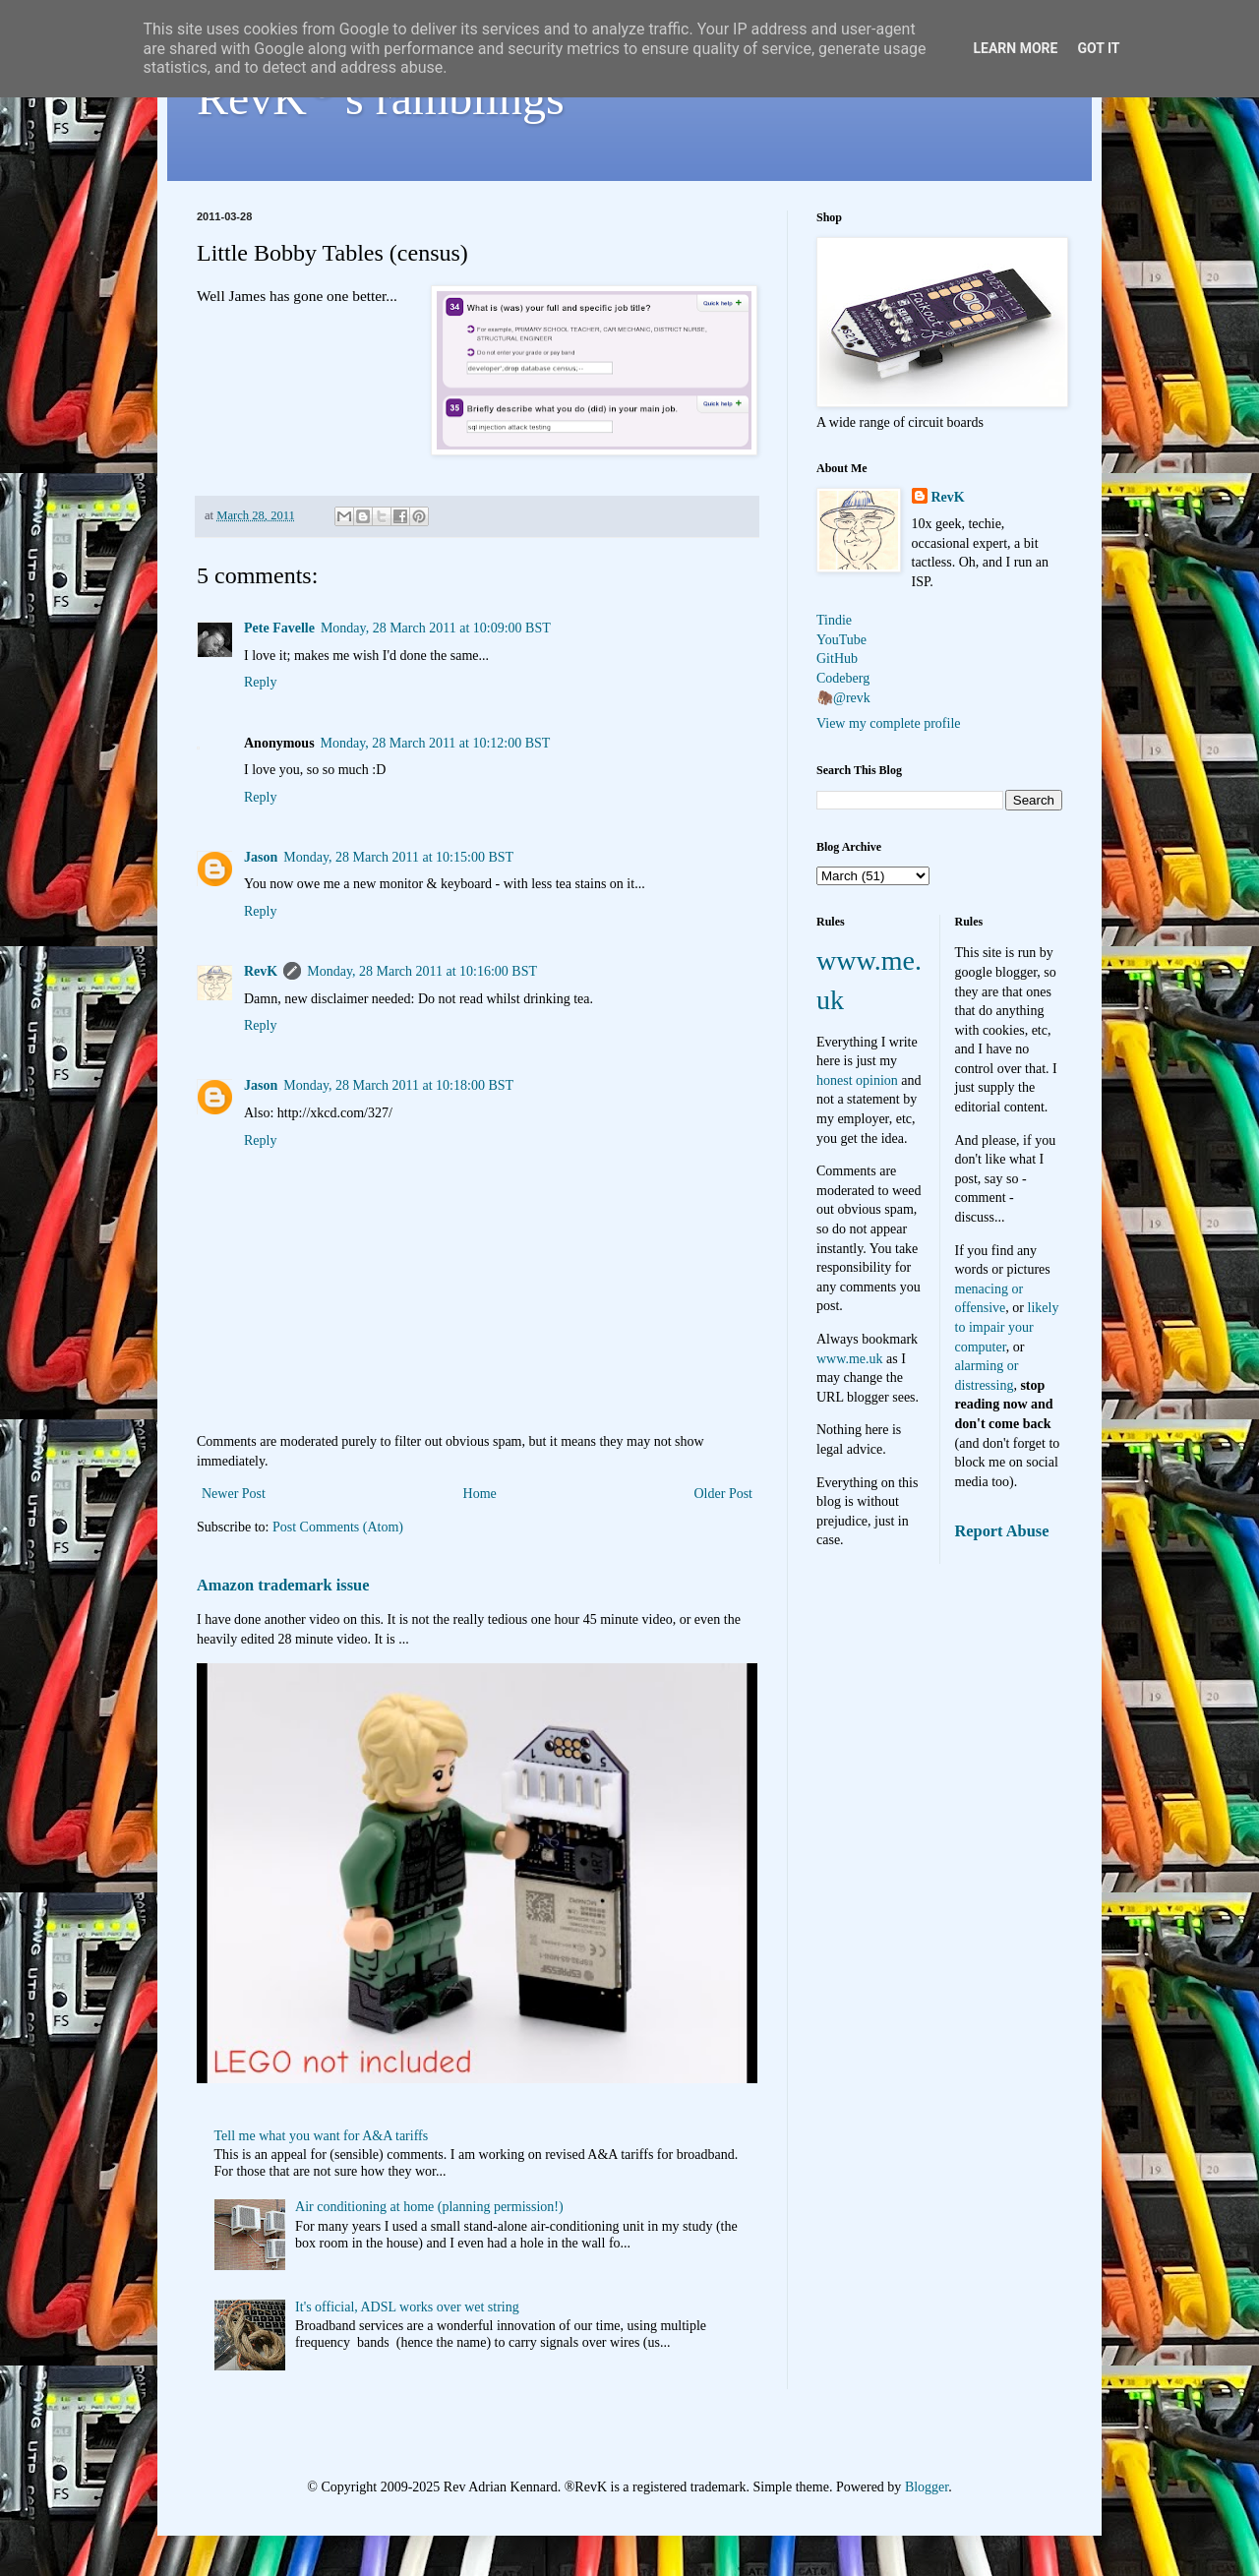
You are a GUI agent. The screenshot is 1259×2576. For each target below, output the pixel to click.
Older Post (723, 1493)
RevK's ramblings (381, 98)
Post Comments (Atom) (337, 1527)
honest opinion (857, 1080)
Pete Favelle (279, 628)
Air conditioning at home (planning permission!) (429, 2206)
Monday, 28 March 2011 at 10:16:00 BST (422, 971)
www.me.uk (849, 1358)
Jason (260, 857)
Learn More (1015, 48)
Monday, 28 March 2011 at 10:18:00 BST (398, 1085)
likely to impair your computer (1007, 1326)
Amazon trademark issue (283, 1585)
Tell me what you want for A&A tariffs (321, 2135)
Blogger (926, 2487)
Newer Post (234, 1493)
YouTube (841, 639)
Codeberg (842, 678)
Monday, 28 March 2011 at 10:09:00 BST (436, 628)
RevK (260, 971)
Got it (1098, 48)
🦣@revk (843, 697)
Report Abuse (1002, 1531)
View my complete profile (888, 723)
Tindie (834, 620)
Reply (260, 682)
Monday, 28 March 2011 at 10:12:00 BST (436, 743)
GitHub (837, 658)
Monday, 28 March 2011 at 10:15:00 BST (398, 857)
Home (480, 1493)
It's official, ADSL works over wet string (407, 2307)
